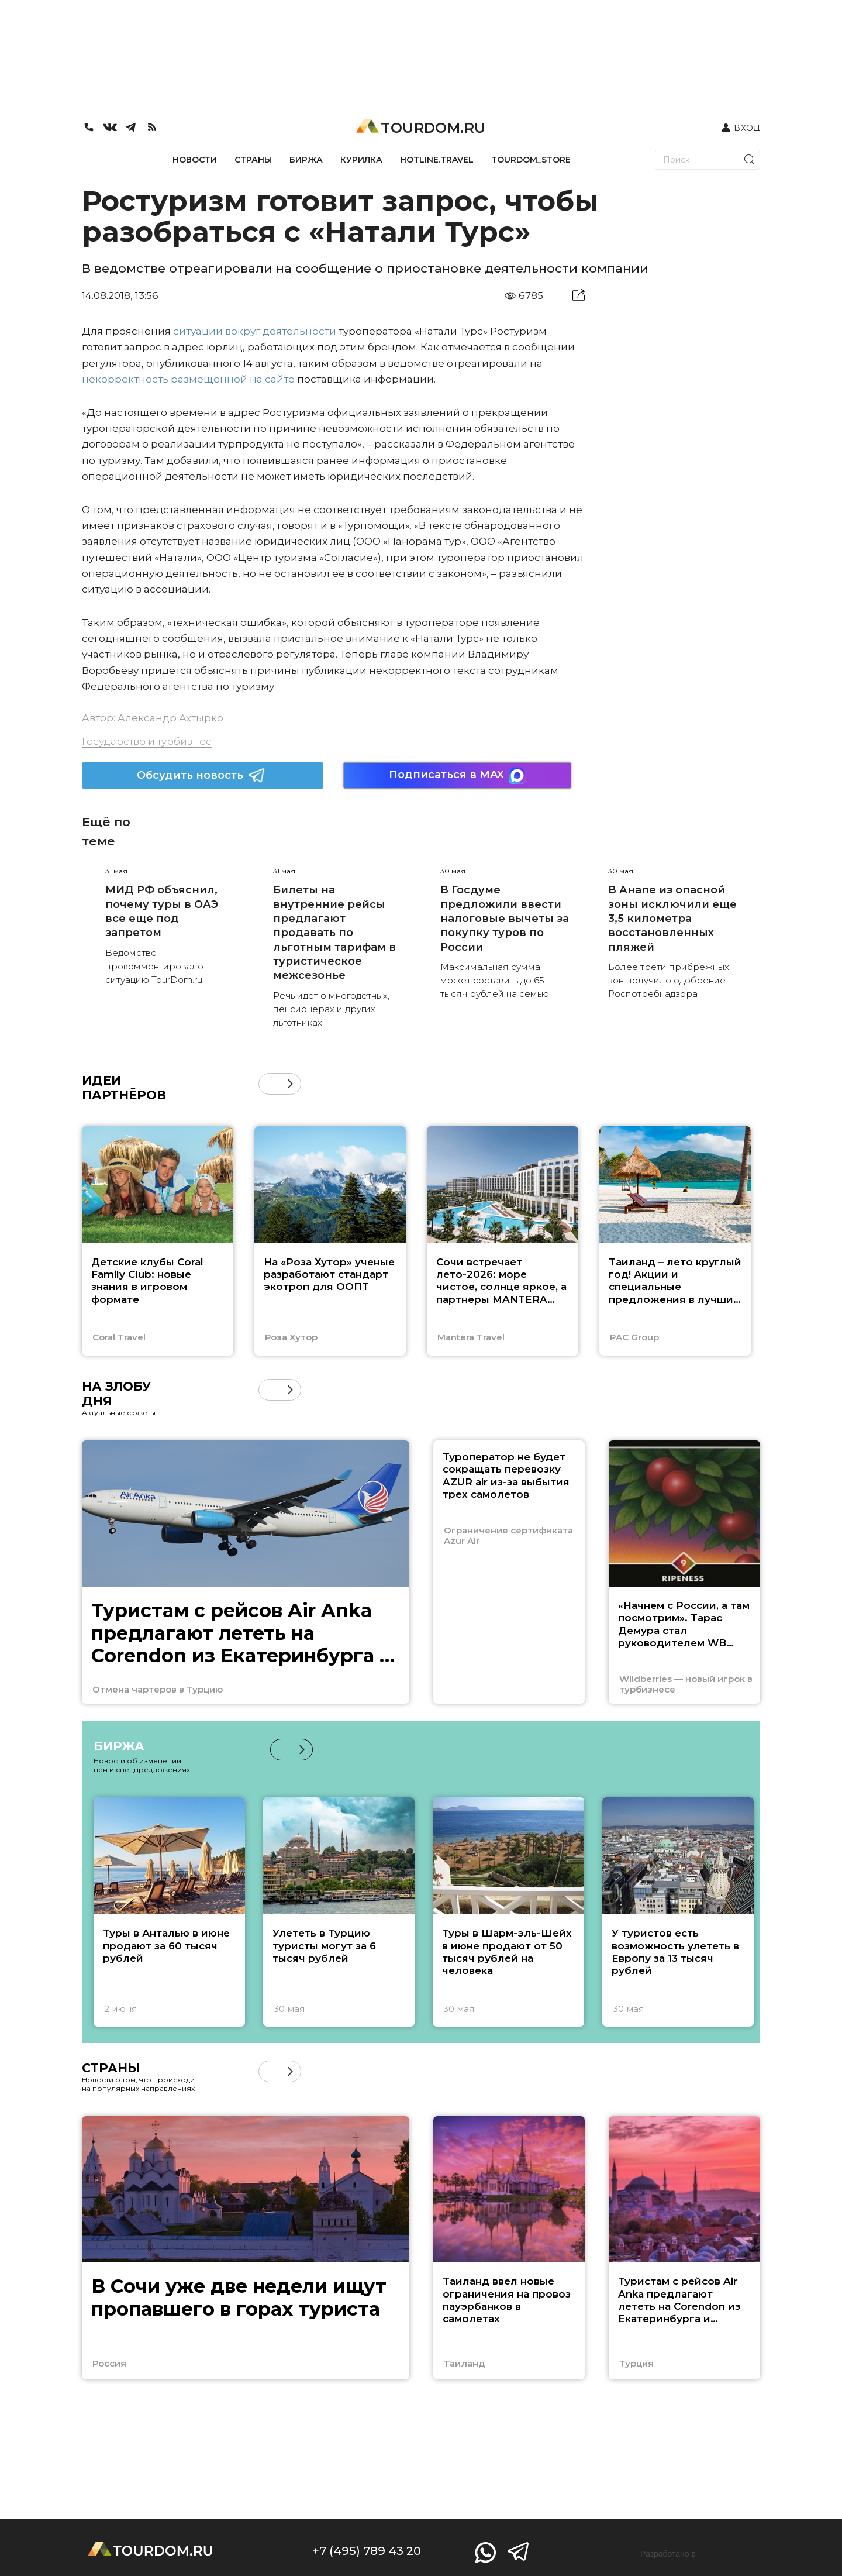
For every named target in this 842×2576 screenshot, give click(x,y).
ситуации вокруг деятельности (254, 331)
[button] (290, 1083)
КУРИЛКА (361, 159)
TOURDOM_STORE (531, 159)
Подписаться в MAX (457, 775)
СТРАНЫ (253, 159)
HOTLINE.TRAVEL (437, 159)
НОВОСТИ (194, 159)
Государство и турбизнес (147, 741)
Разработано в (668, 2553)
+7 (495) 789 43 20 (366, 2551)
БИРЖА (306, 159)
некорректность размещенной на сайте (188, 379)
